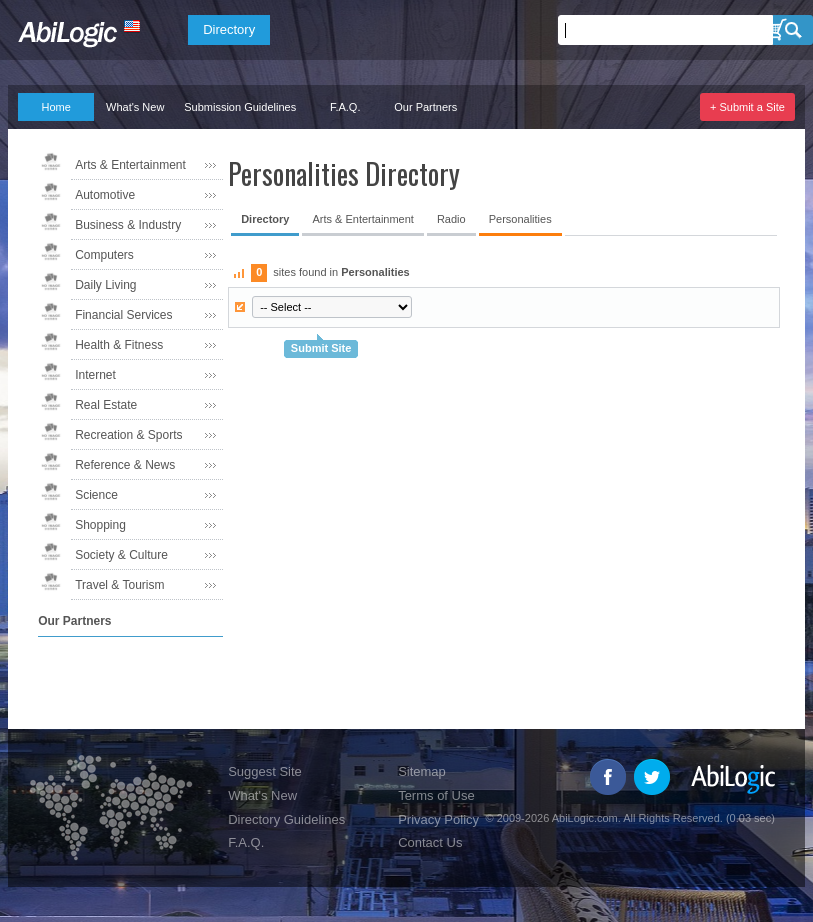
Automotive (105, 195)
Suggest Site (265, 771)
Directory (229, 29)
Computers (104, 255)
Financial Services (123, 315)
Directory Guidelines (286, 819)
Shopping (100, 525)
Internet (95, 375)
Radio (451, 219)
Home (55, 107)
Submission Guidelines (240, 107)
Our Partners (425, 107)
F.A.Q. (345, 107)
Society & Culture (121, 555)
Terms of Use (436, 795)
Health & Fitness (119, 345)
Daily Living (105, 285)
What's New (135, 107)
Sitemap (422, 771)
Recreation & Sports (128, 435)
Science (96, 495)
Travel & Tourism (119, 585)
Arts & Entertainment (130, 165)
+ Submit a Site (747, 107)
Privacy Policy (438, 819)
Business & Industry (128, 225)
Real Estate (106, 405)
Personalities (520, 219)
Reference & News (125, 465)
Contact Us (430, 842)
